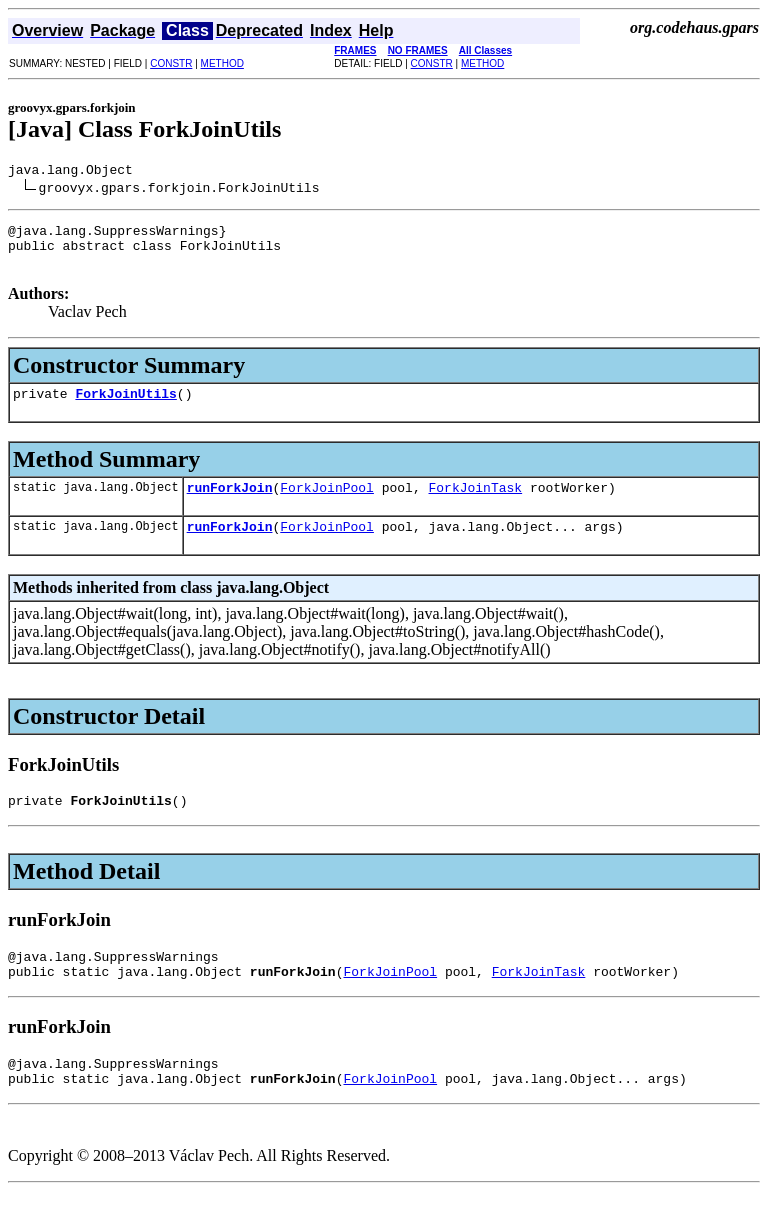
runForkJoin (230, 505)
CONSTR (171, 63)
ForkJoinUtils (125, 408)
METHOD (222, 63)
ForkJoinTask (475, 505)
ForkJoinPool (327, 505)
